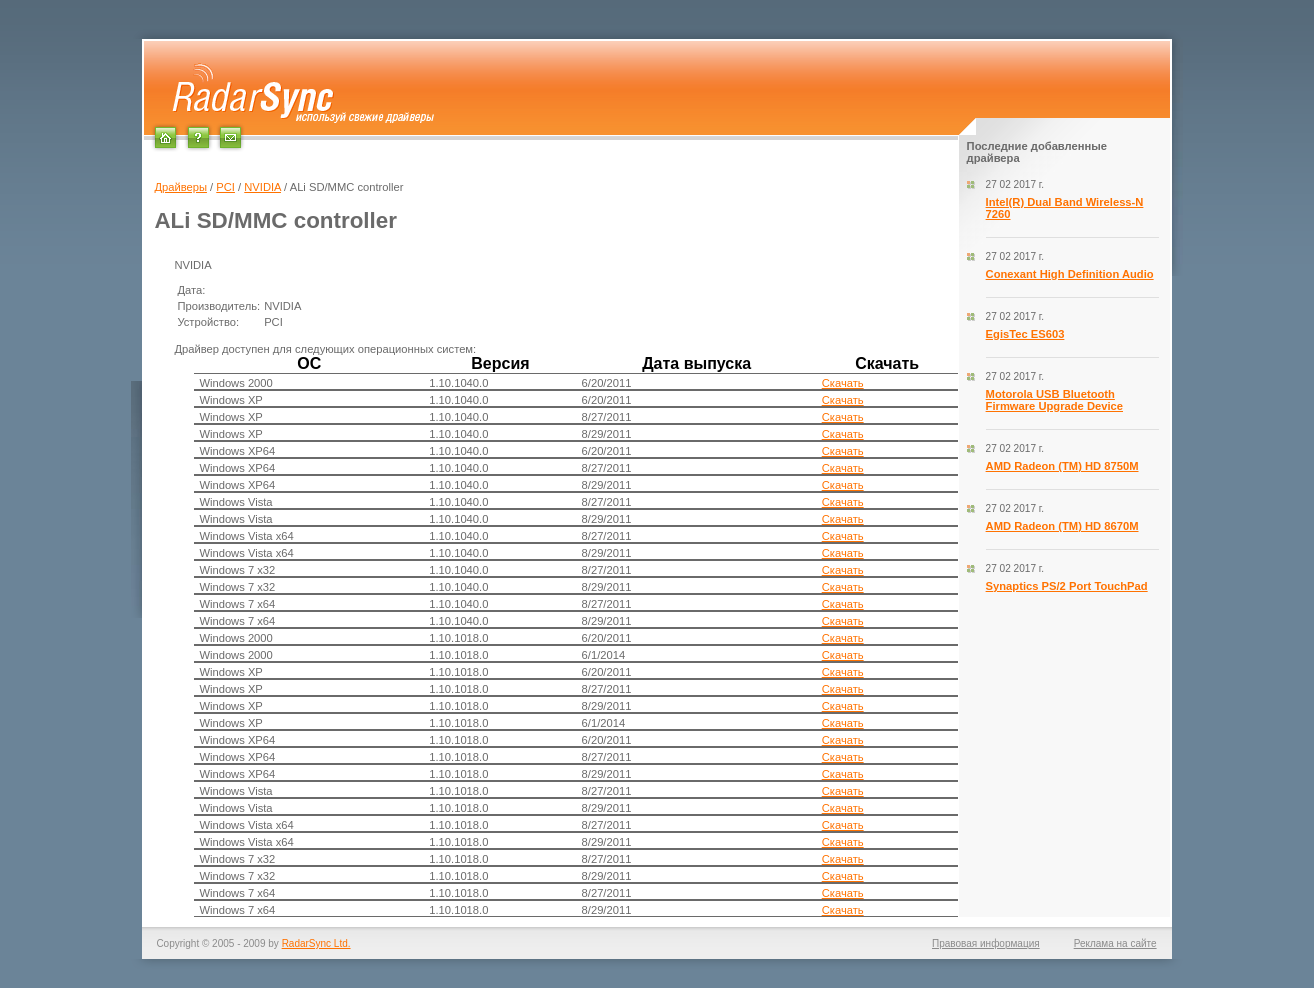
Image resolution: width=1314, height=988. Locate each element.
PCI (225, 187)
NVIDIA (262, 187)
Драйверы (180, 187)
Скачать (843, 383)
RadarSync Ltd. (316, 943)
